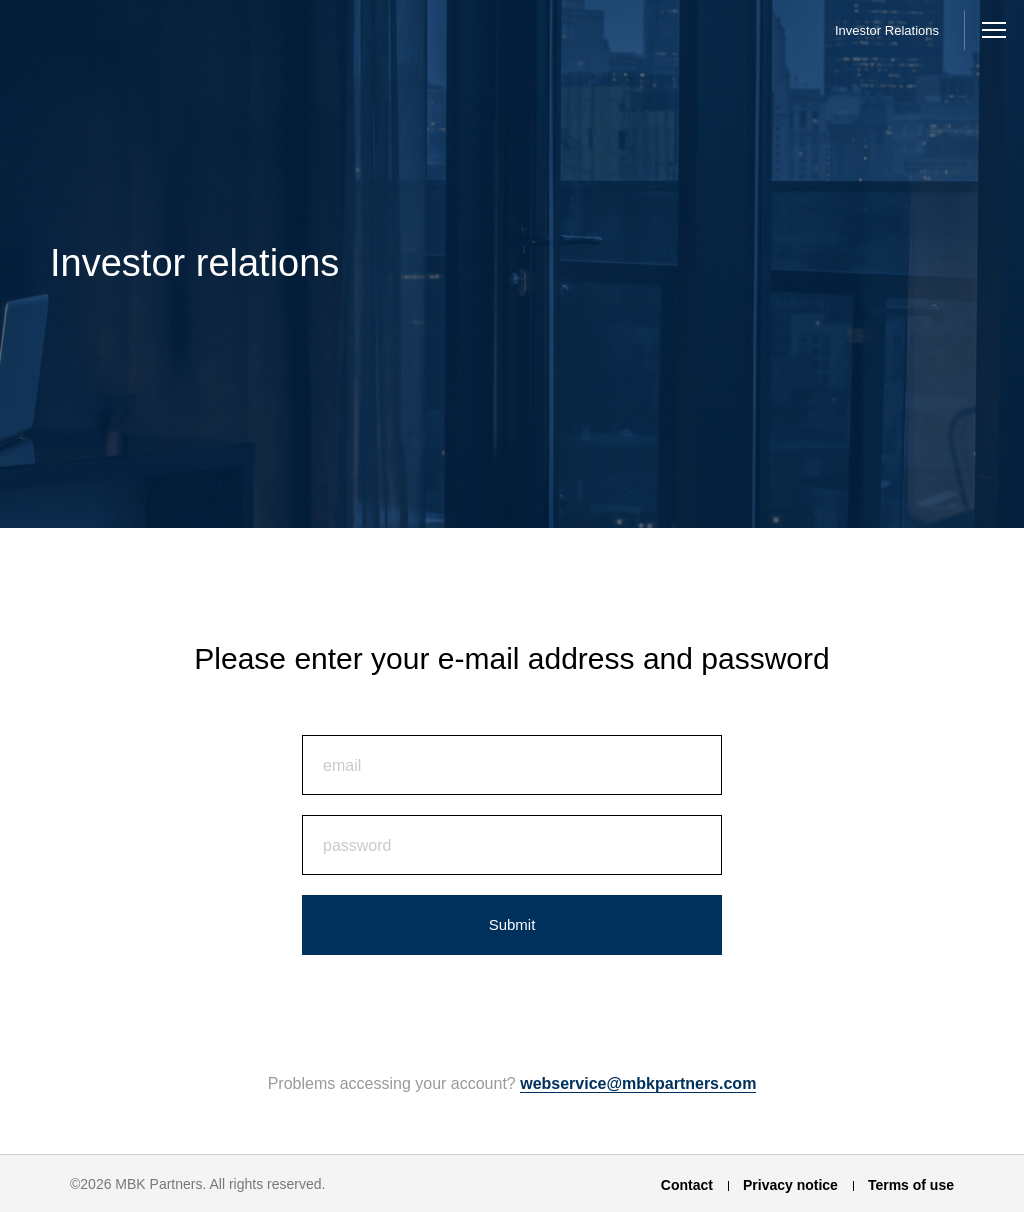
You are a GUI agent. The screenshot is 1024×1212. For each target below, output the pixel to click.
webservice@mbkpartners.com (638, 1083)
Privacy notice (790, 1185)
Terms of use (911, 1185)
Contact (687, 1185)
